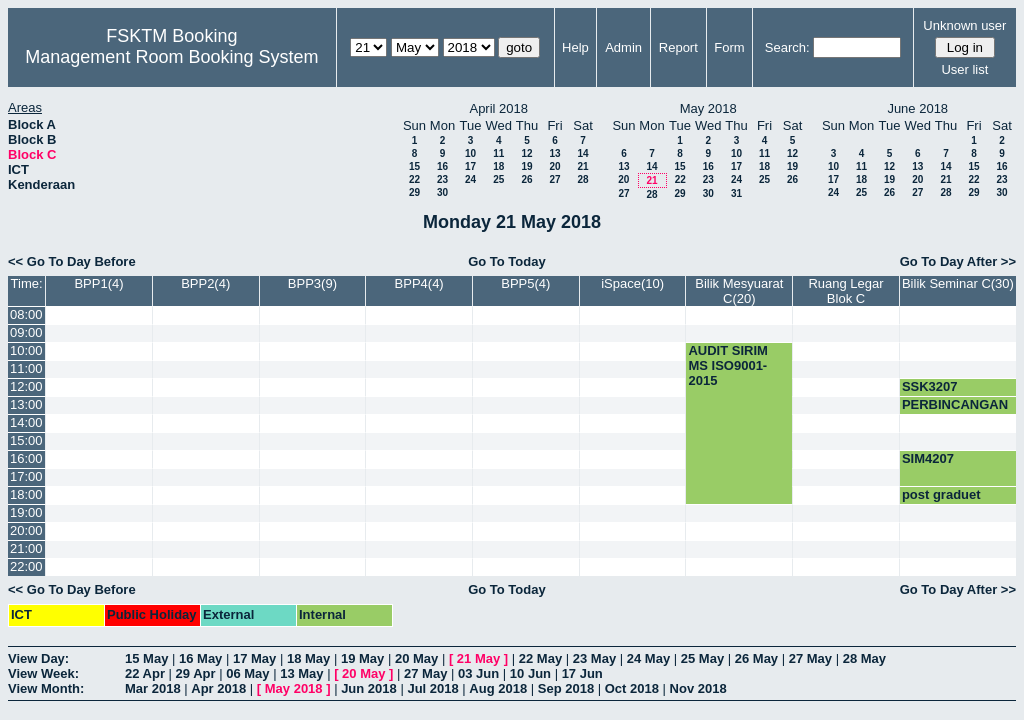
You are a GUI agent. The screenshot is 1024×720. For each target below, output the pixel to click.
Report (678, 47)
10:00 (26, 350)
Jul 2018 (432, 688)
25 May (702, 658)
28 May (864, 658)
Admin (623, 47)
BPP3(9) (312, 283)
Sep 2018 (566, 688)
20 (554, 166)
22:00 (26, 566)
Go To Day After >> (958, 261)
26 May (756, 658)
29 (414, 192)
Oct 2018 (632, 688)
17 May (254, 658)
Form (729, 47)
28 (582, 179)
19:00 (26, 512)
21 (582, 166)
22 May (540, 658)
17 (470, 166)
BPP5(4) (525, 283)
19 (526, 166)
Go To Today (507, 261)
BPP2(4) (205, 283)
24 (470, 179)
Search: (787, 47)
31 (736, 193)
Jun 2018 (369, 688)
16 (442, 166)
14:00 (26, 422)
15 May (146, 658)
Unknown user (964, 25)
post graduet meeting (941, 502)
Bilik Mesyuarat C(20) (739, 291)
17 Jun (582, 673)
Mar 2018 (153, 688)
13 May (301, 673)
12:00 (26, 386)
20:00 (26, 530)
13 (554, 153)
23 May (594, 658)
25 (498, 179)
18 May (308, 658)
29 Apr (196, 673)
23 (442, 179)
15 (414, 166)
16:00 (26, 458)
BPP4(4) (419, 283)
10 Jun (530, 673)
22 (414, 179)
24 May (648, 658)
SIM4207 (928, 458)
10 (470, 153)
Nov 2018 (698, 688)
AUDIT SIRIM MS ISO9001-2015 (727, 365)
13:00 (26, 404)
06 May (247, 673)
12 (526, 153)
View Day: (38, 658)
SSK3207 (930, 386)
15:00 (26, 440)
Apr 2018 (218, 688)
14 (582, 153)
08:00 (26, 314)
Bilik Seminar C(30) (958, 283)
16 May (200, 658)
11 (498, 153)
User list (964, 69)
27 (554, 179)
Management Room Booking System (171, 57)
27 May (810, 658)
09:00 (26, 332)
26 (526, 179)
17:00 (26, 476)
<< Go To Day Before (72, 261)
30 (442, 192)
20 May (416, 658)
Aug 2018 (498, 688)
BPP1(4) (98, 283)
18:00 (26, 494)
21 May (478, 658)
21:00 (26, 548)
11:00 (26, 368)
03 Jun (478, 673)
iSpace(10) (632, 283)
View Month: (46, 688)
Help (575, 47)
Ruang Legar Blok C (845, 291)
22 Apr (145, 673)
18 (498, 166)
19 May (362, 658)
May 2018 (294, 688)
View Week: (43, 673)
